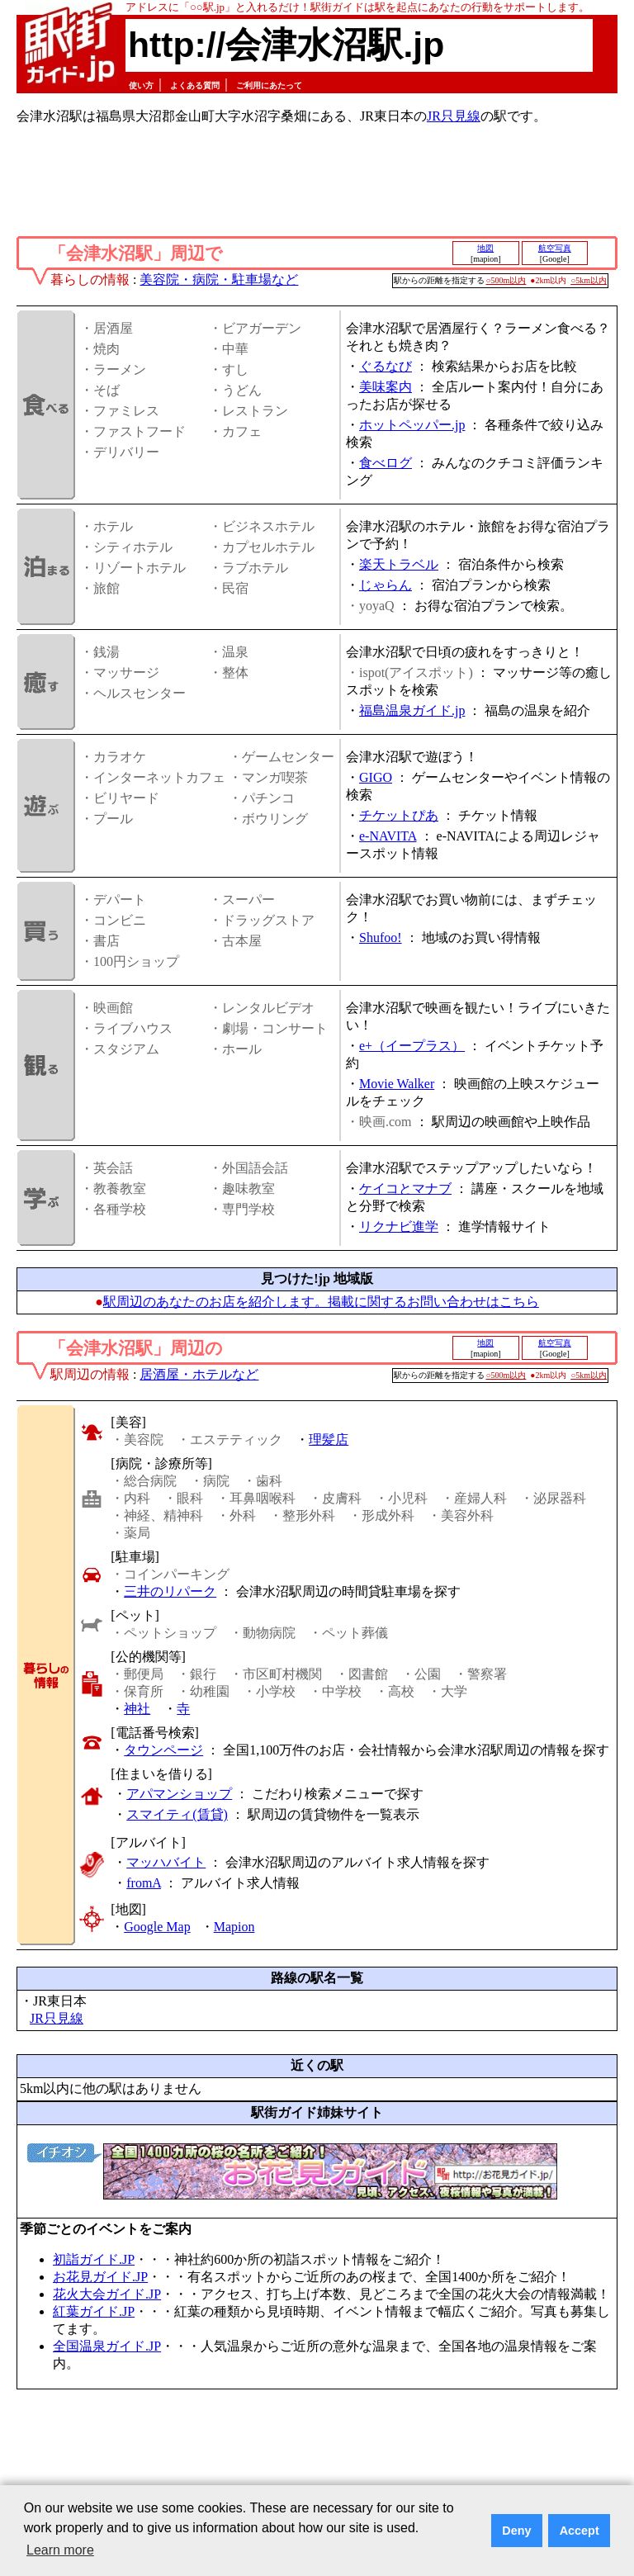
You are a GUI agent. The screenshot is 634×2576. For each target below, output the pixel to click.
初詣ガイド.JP (94, 2259)
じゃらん (385, 585)
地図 (485, 248)
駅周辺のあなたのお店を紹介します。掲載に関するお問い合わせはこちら (321, 1302)
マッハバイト (166, 1862)
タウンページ (163, 1750)
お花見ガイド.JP (100, 2277)
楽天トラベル (398, 564)
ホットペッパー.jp (412, 425)
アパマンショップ (179, 1794)
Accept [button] (579, 2530)
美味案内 (385, 387)
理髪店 (328, 1439)
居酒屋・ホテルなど (199, 1374)
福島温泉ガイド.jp (412, 710)
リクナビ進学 (398, 1226)
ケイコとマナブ (405, 1188)
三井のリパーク (170, 1591)
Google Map (157, 1927)
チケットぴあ (398, 815)
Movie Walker (396, 1084)
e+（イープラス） (412, 1046)
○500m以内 (506, 280)
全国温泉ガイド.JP (107, 2346)
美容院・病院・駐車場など (219, 279)
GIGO (375, 777)
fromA (143, 1883)
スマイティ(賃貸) (177, 1814)
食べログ (385, 463)
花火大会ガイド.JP (107, 2294)
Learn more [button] (60, 2550)
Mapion (234, 1927)
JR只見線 (453, 116)
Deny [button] (516, 2530)
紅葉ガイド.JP (94, 2311)
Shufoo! (380, 937)
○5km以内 (588, 280)
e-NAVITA (388, 836)
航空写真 (554, 248)
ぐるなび (385, 366)
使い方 (141, 85)
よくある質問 (195, 85)
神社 (137, 1709)
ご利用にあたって (269, 85)
